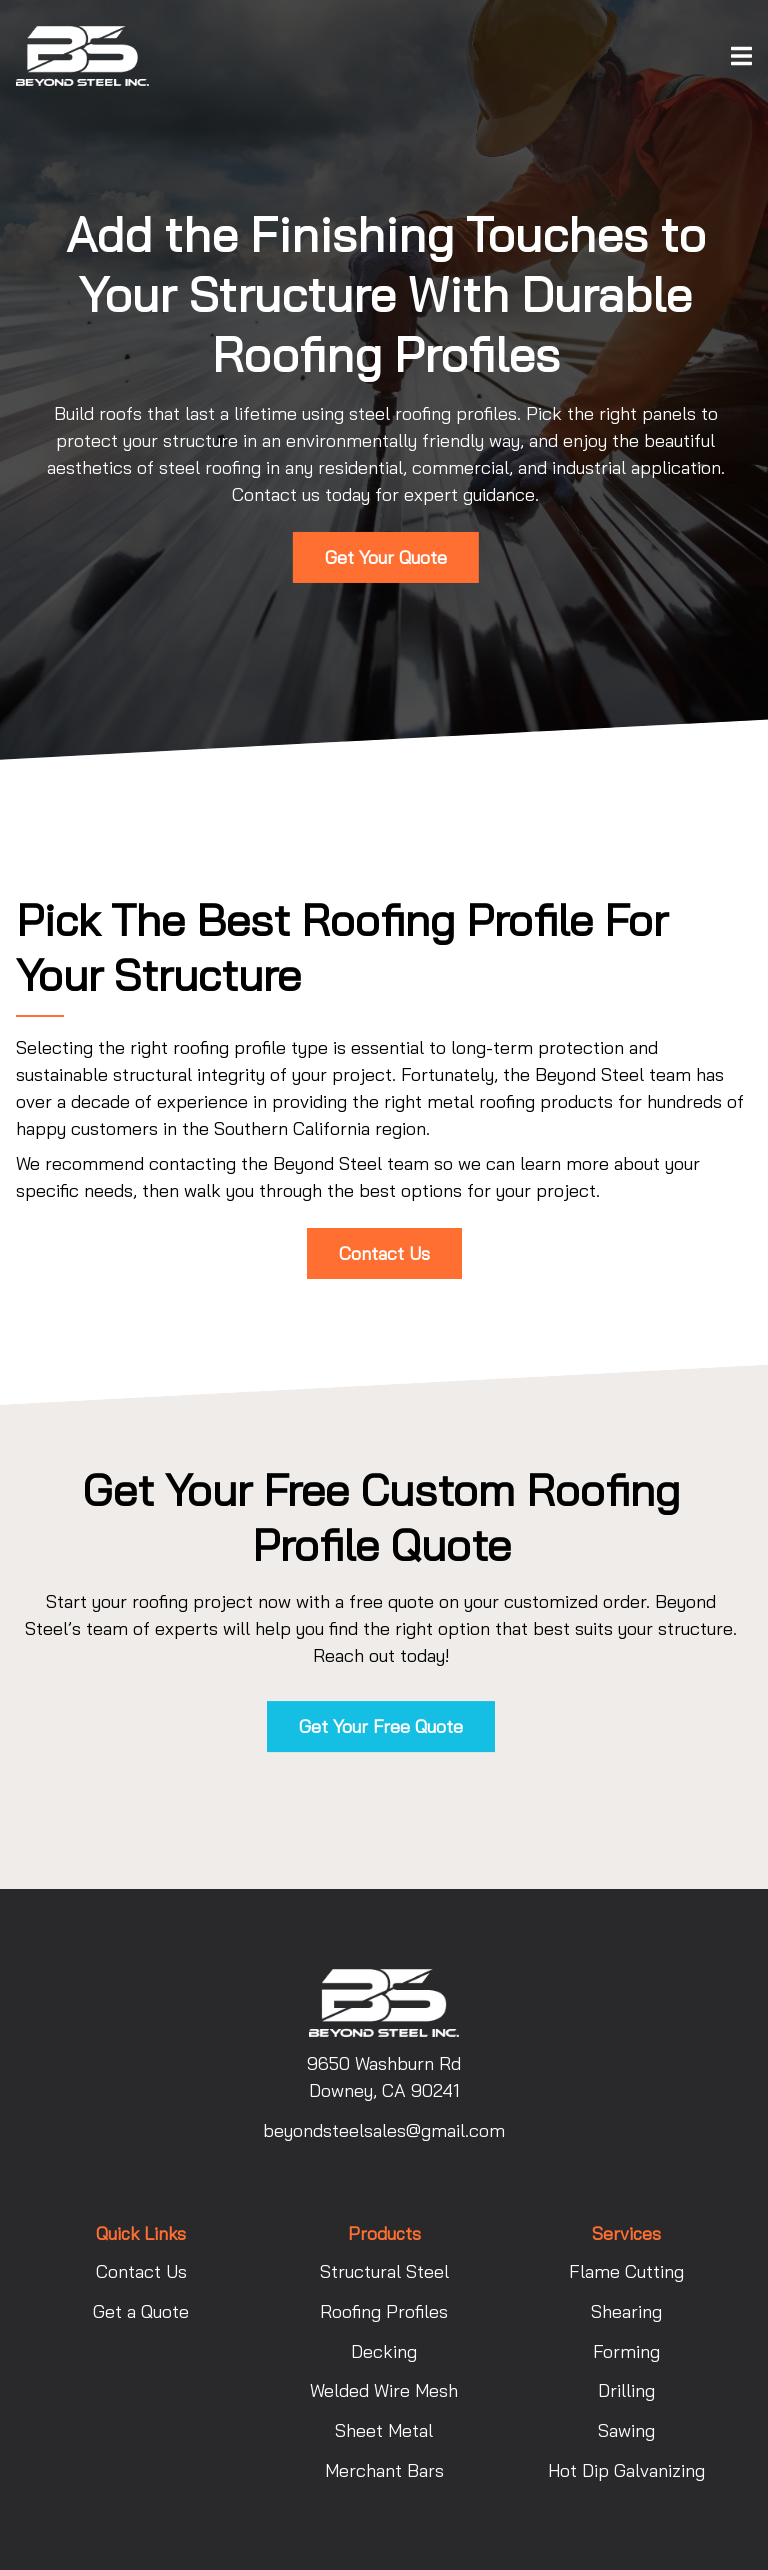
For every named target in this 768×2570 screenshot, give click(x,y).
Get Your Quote (386, 557)
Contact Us (384, 1253)
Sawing (626, 2430)
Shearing (626, 2311)
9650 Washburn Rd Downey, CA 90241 (384, 2077)
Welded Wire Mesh (384, 2390)
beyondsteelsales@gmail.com (384, 2130)
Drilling (626, 2390)
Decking (384, 2351)
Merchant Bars (384, 2470)
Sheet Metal (384, 2430)
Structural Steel (384, 2271)
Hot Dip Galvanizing (626, 2470)
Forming (626, 2351)
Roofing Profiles (384, 2311)
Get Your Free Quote (381, 1726)
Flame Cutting (626, 2271)
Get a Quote (141, 2311)
